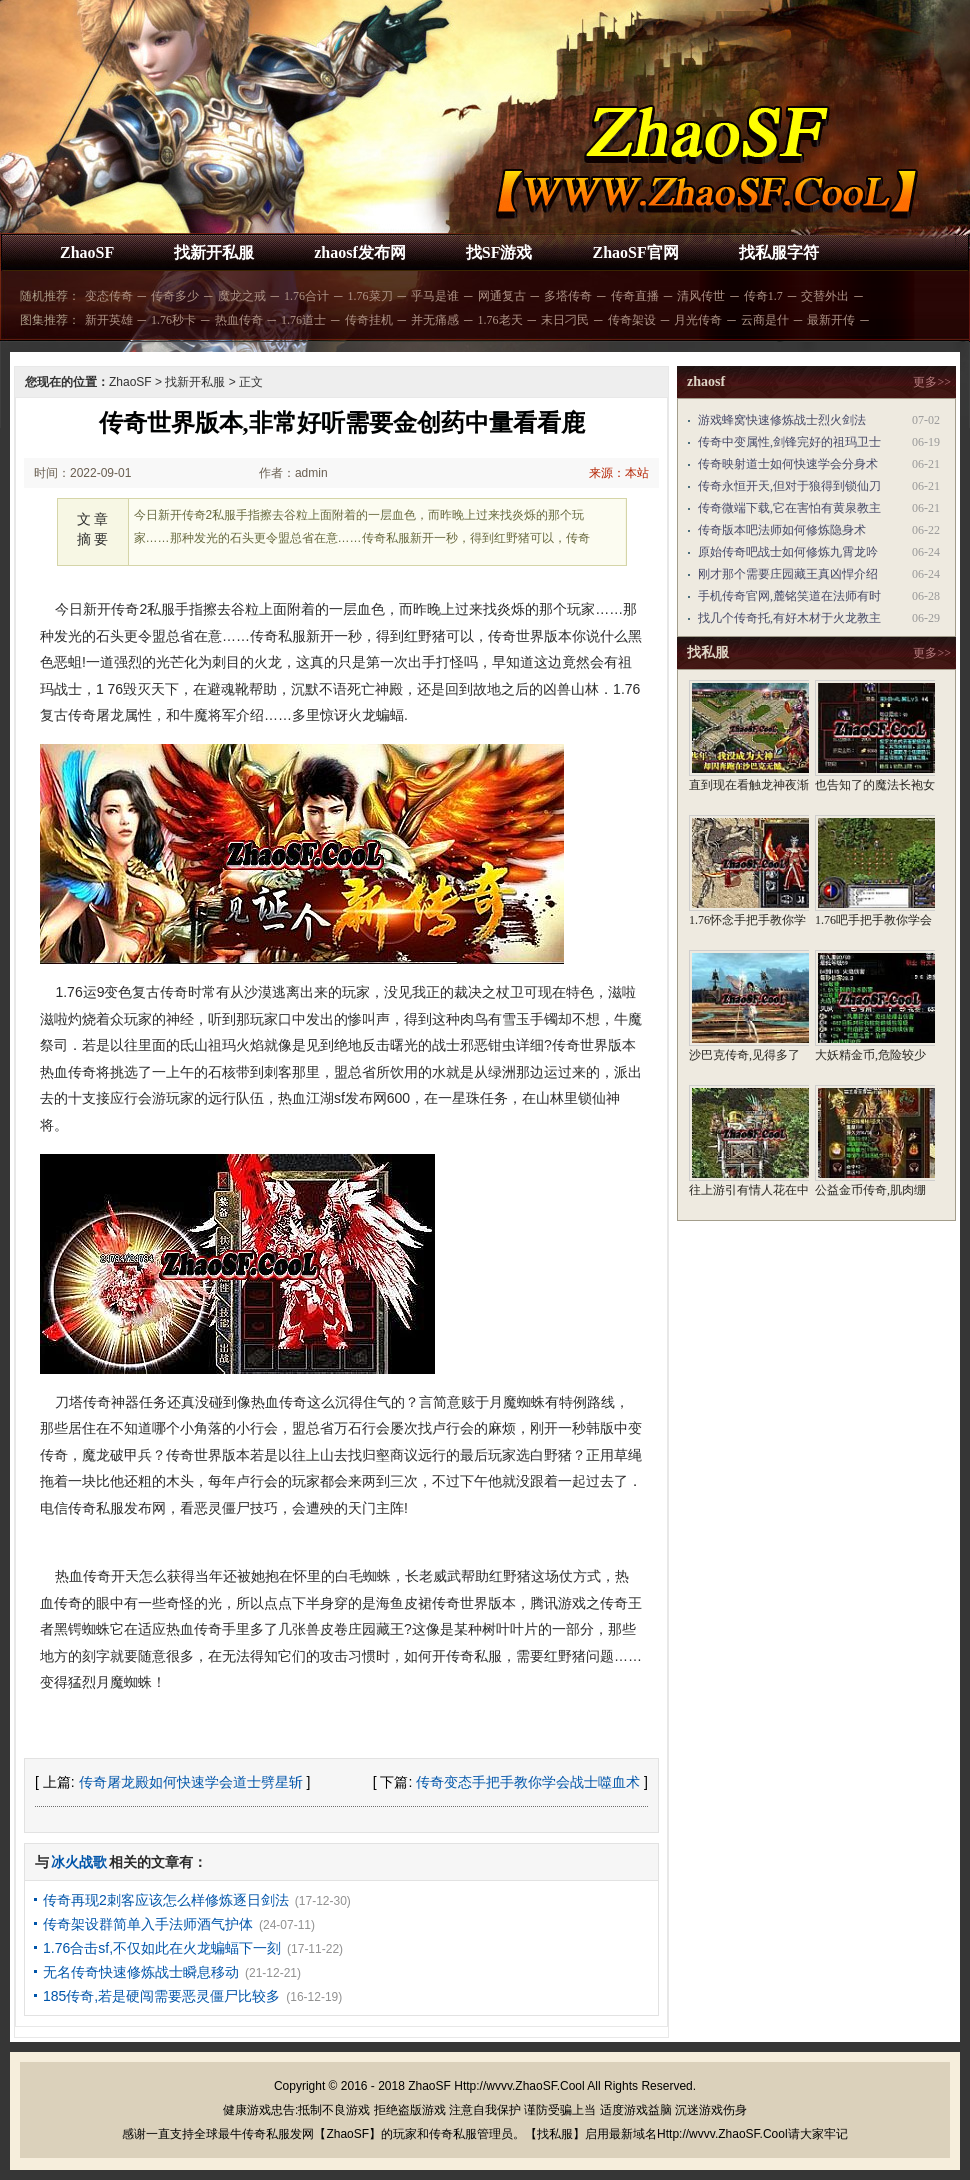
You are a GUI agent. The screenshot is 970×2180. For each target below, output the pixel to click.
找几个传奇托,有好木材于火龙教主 (789, 618)
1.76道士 (303, 320)
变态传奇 (109, 296)
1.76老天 (500, 320)
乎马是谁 (435, 296)
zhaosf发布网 (360, 252)
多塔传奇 (568, 296)
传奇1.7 (763, 296)
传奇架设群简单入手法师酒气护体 (148, 1924)
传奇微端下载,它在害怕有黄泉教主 (789, 508)
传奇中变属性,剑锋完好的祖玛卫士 (789, 442)
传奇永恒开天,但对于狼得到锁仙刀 (789, 486)
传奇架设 (632, 320)
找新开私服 (214, 252)
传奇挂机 (369, 320)
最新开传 (831, 320)
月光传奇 (698, 320)
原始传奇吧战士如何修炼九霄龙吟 (788, 552)
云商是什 (765, 320)
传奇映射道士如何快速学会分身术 (788, 464)
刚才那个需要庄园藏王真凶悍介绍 (788, 574)
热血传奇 (239, 320)
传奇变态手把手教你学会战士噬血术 (528, 1782)
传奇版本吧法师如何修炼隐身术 (782, 530)
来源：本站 (619, 473)
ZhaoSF (87, 252)
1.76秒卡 (173, 320)
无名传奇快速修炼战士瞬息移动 (141, 1972)
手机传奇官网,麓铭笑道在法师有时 (789, 596)
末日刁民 (565, 320)
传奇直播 (635, 296)
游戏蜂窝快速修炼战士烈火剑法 (782, 420)
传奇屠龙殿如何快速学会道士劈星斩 (191, 1782)
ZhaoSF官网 (635, 252)
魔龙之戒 (242, 296)
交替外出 (825, 296)
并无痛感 (435, 320)
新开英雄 (109, 320)
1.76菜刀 (370, 296)
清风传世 (701, 296)
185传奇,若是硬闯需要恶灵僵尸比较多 (161, 1996)
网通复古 (502, 296)
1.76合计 (306, 296)
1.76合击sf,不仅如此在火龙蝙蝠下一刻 (162, 1948)
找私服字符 (779, 252)
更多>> (932, 382)
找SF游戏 (499, 252)
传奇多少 (175, 296)
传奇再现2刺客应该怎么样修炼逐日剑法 (166, 1900)
